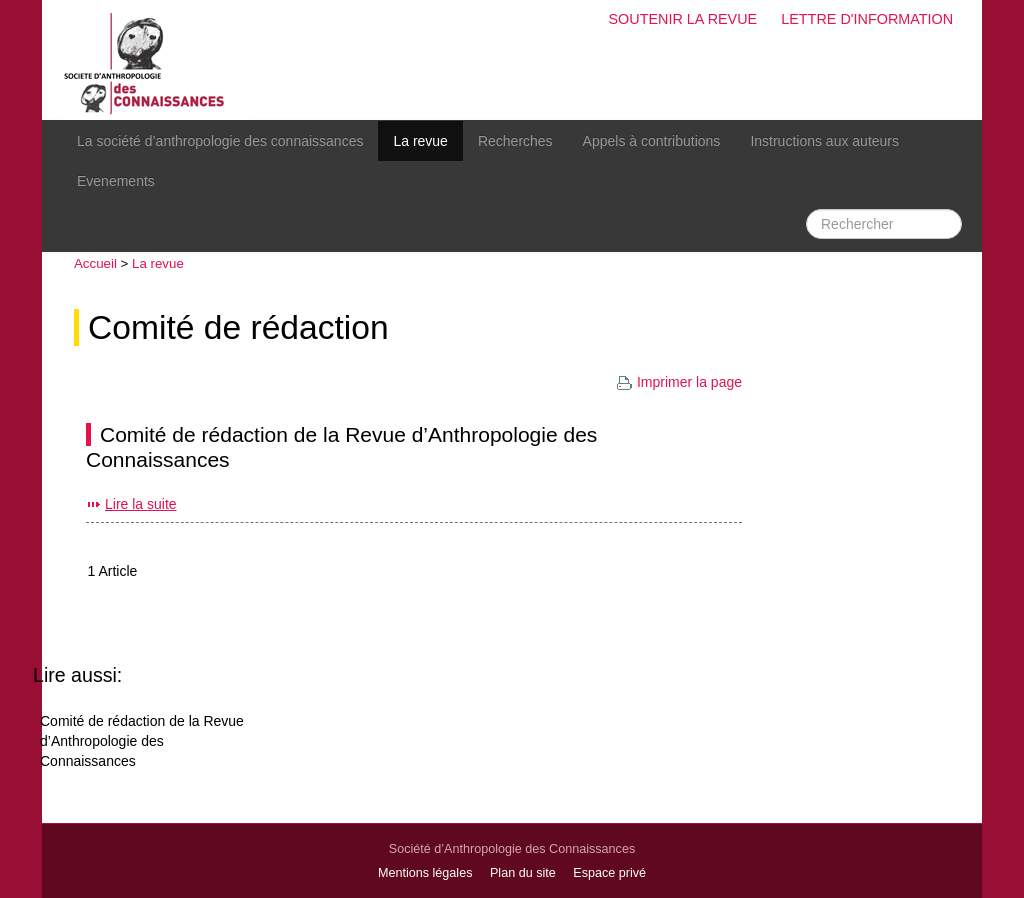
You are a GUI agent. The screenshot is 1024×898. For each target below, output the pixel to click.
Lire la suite (141, 504)
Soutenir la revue (682, 19)
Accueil (95, 263)
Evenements (116, 181)
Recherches (515, 141)
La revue (420, 141)
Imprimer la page (679, 382)
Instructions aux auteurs (824, 141)
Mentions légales (425, 873)
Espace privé (609, 873)
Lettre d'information (867, 19)
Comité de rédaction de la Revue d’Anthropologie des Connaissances (142, 741)
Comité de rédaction (238, 327)
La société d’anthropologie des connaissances (220, 141)
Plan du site (523, 873)
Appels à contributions (652, 141)
